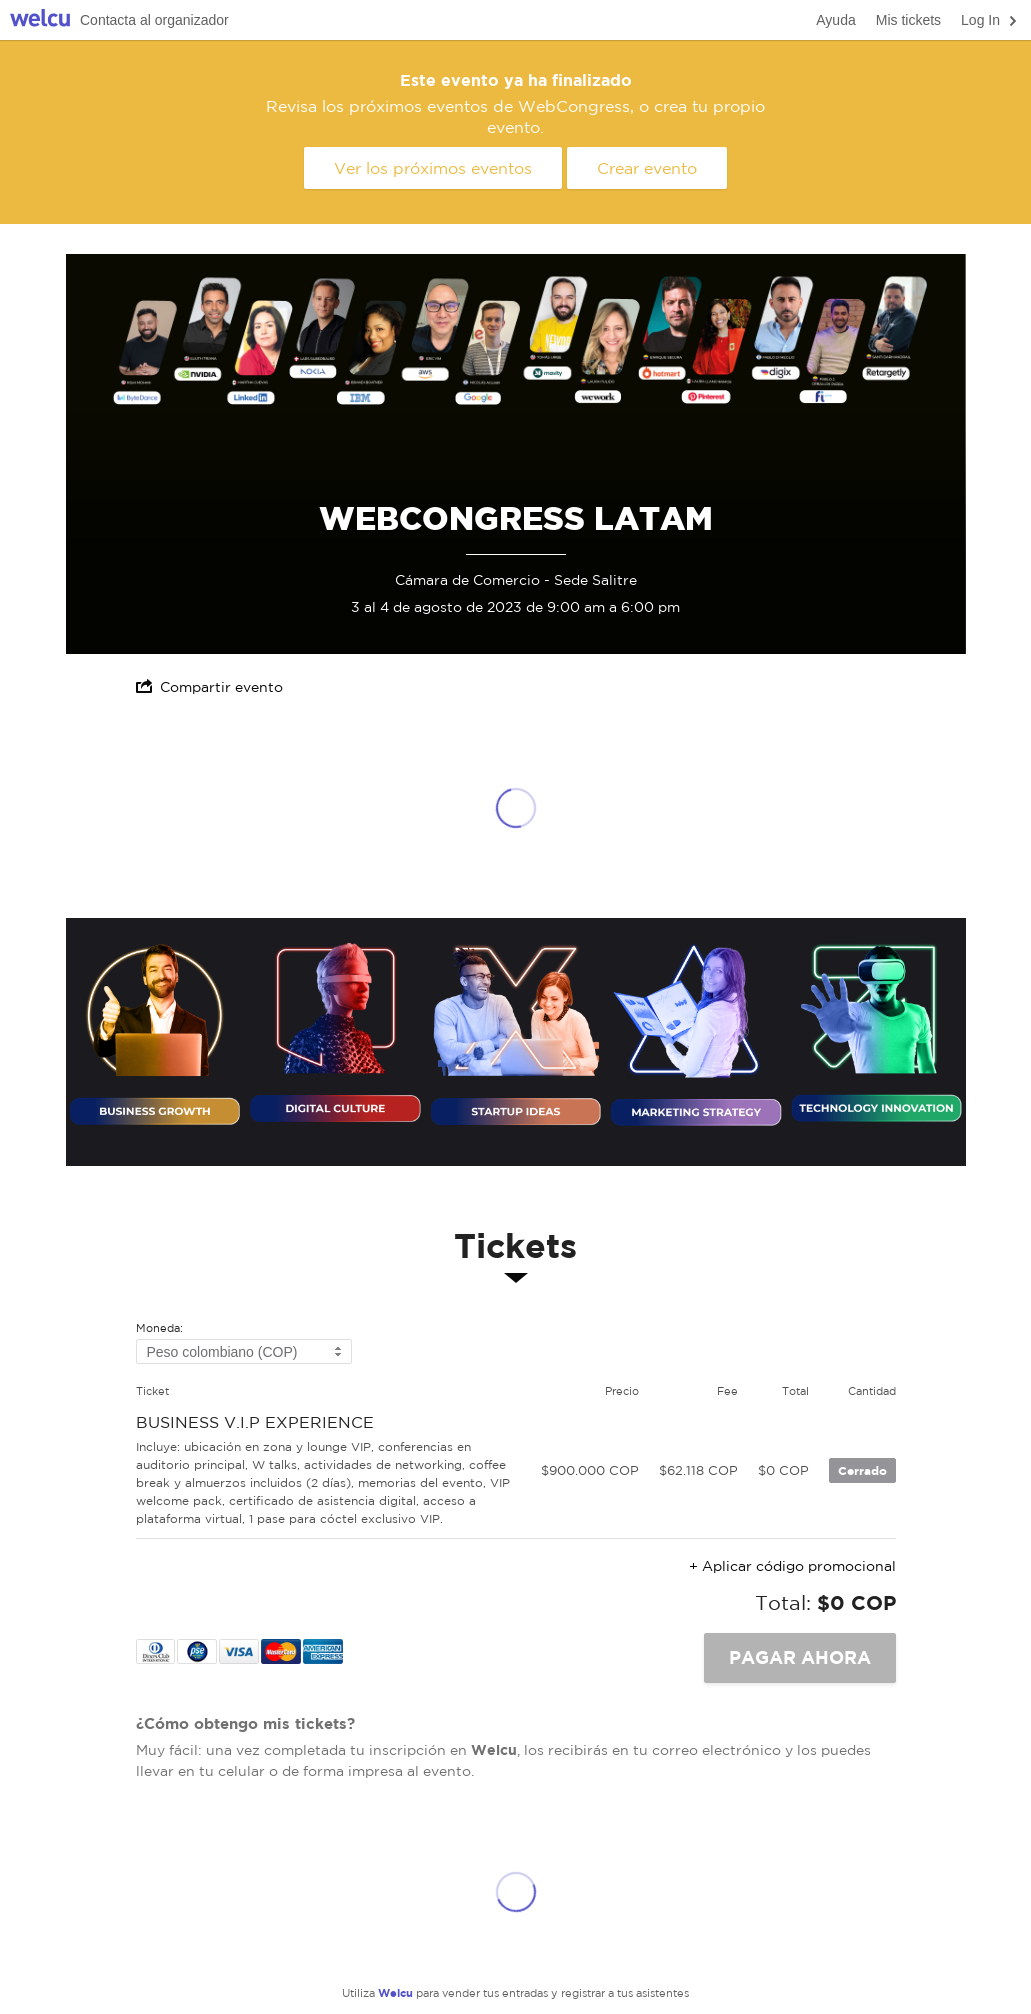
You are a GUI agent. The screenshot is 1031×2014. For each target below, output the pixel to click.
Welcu (40, 20)
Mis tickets (908, 20)
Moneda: (159, 1328)
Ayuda (835, 20)
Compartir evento (209, 686)
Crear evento (647, 168)
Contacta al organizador (154, 20)
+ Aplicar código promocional (792, 1566)
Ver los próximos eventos (433, 168)
